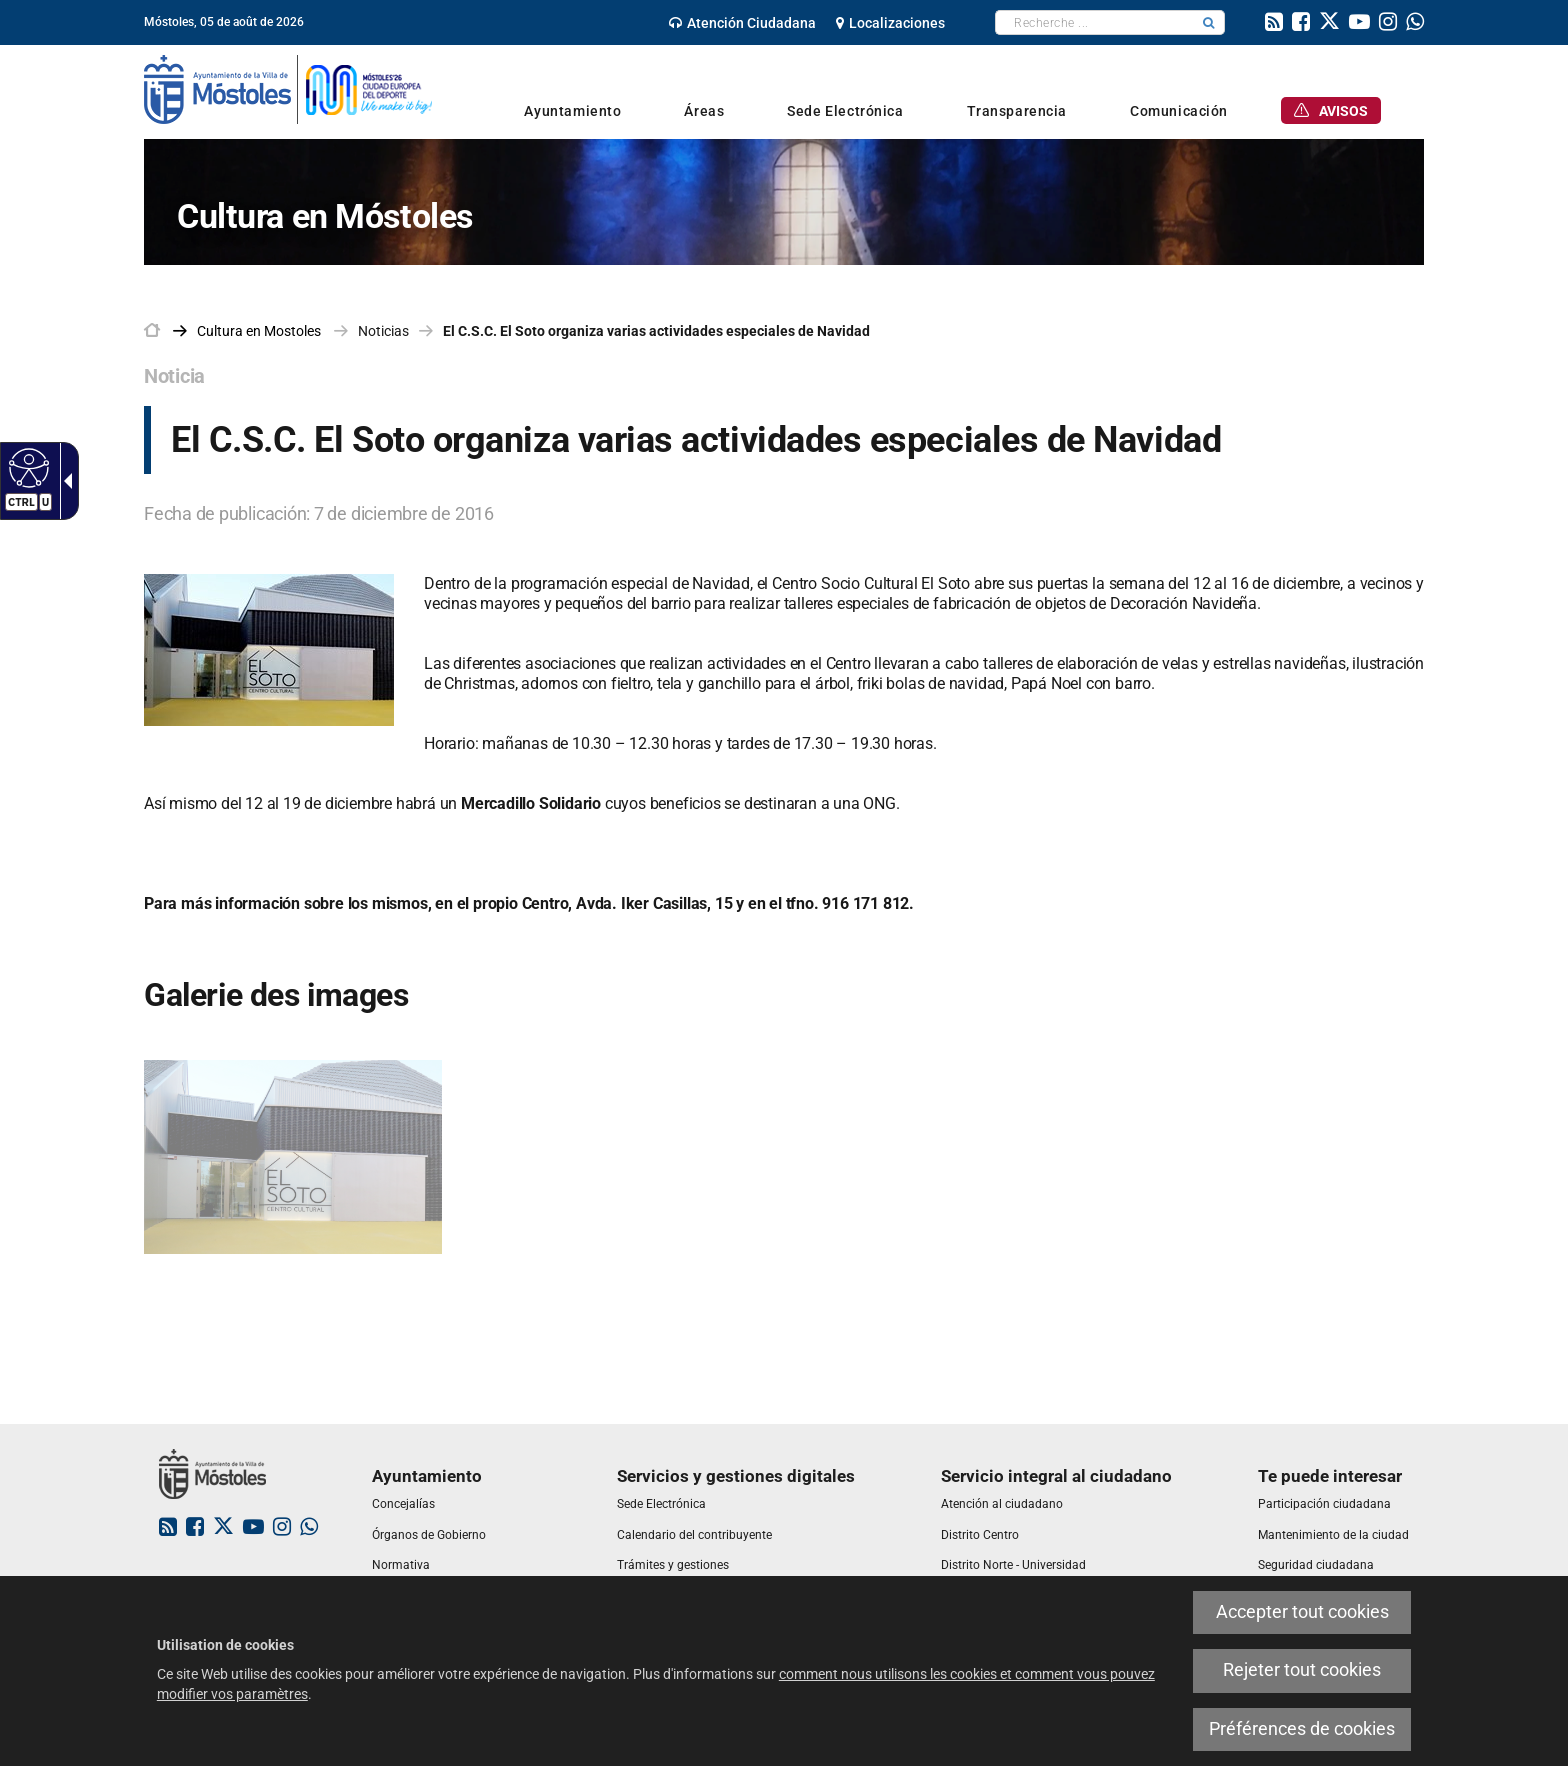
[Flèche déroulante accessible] (64, 481)
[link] (742, 23)
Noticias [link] (383, 331)
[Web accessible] (26, 467)
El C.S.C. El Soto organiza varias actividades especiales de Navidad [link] (656, 331)
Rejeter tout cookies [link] (1302, 1670)
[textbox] (1094, 22)
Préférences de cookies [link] (1302, 1729)
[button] (1209, 22)
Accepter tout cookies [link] (1302, 1612)
